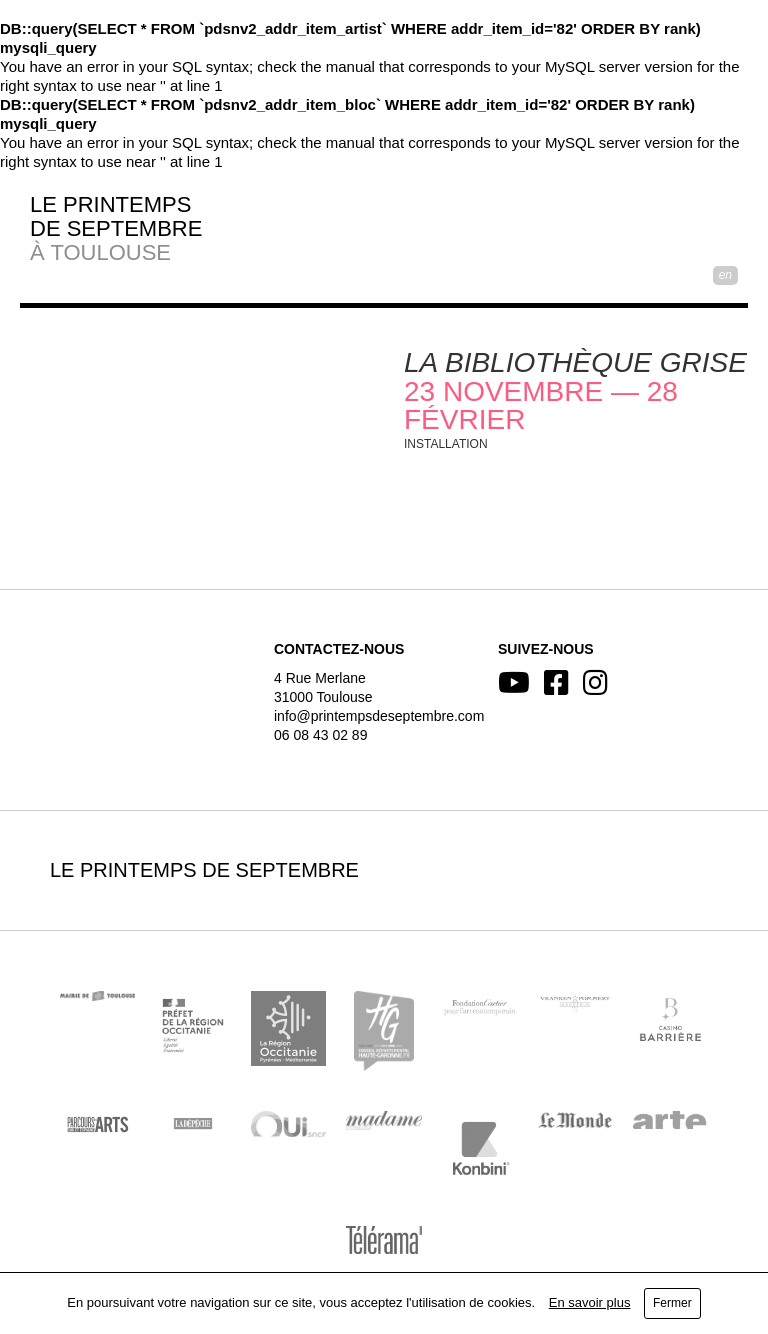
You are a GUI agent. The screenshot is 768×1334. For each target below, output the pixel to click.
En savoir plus (590, 1302)
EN (725, 275)
